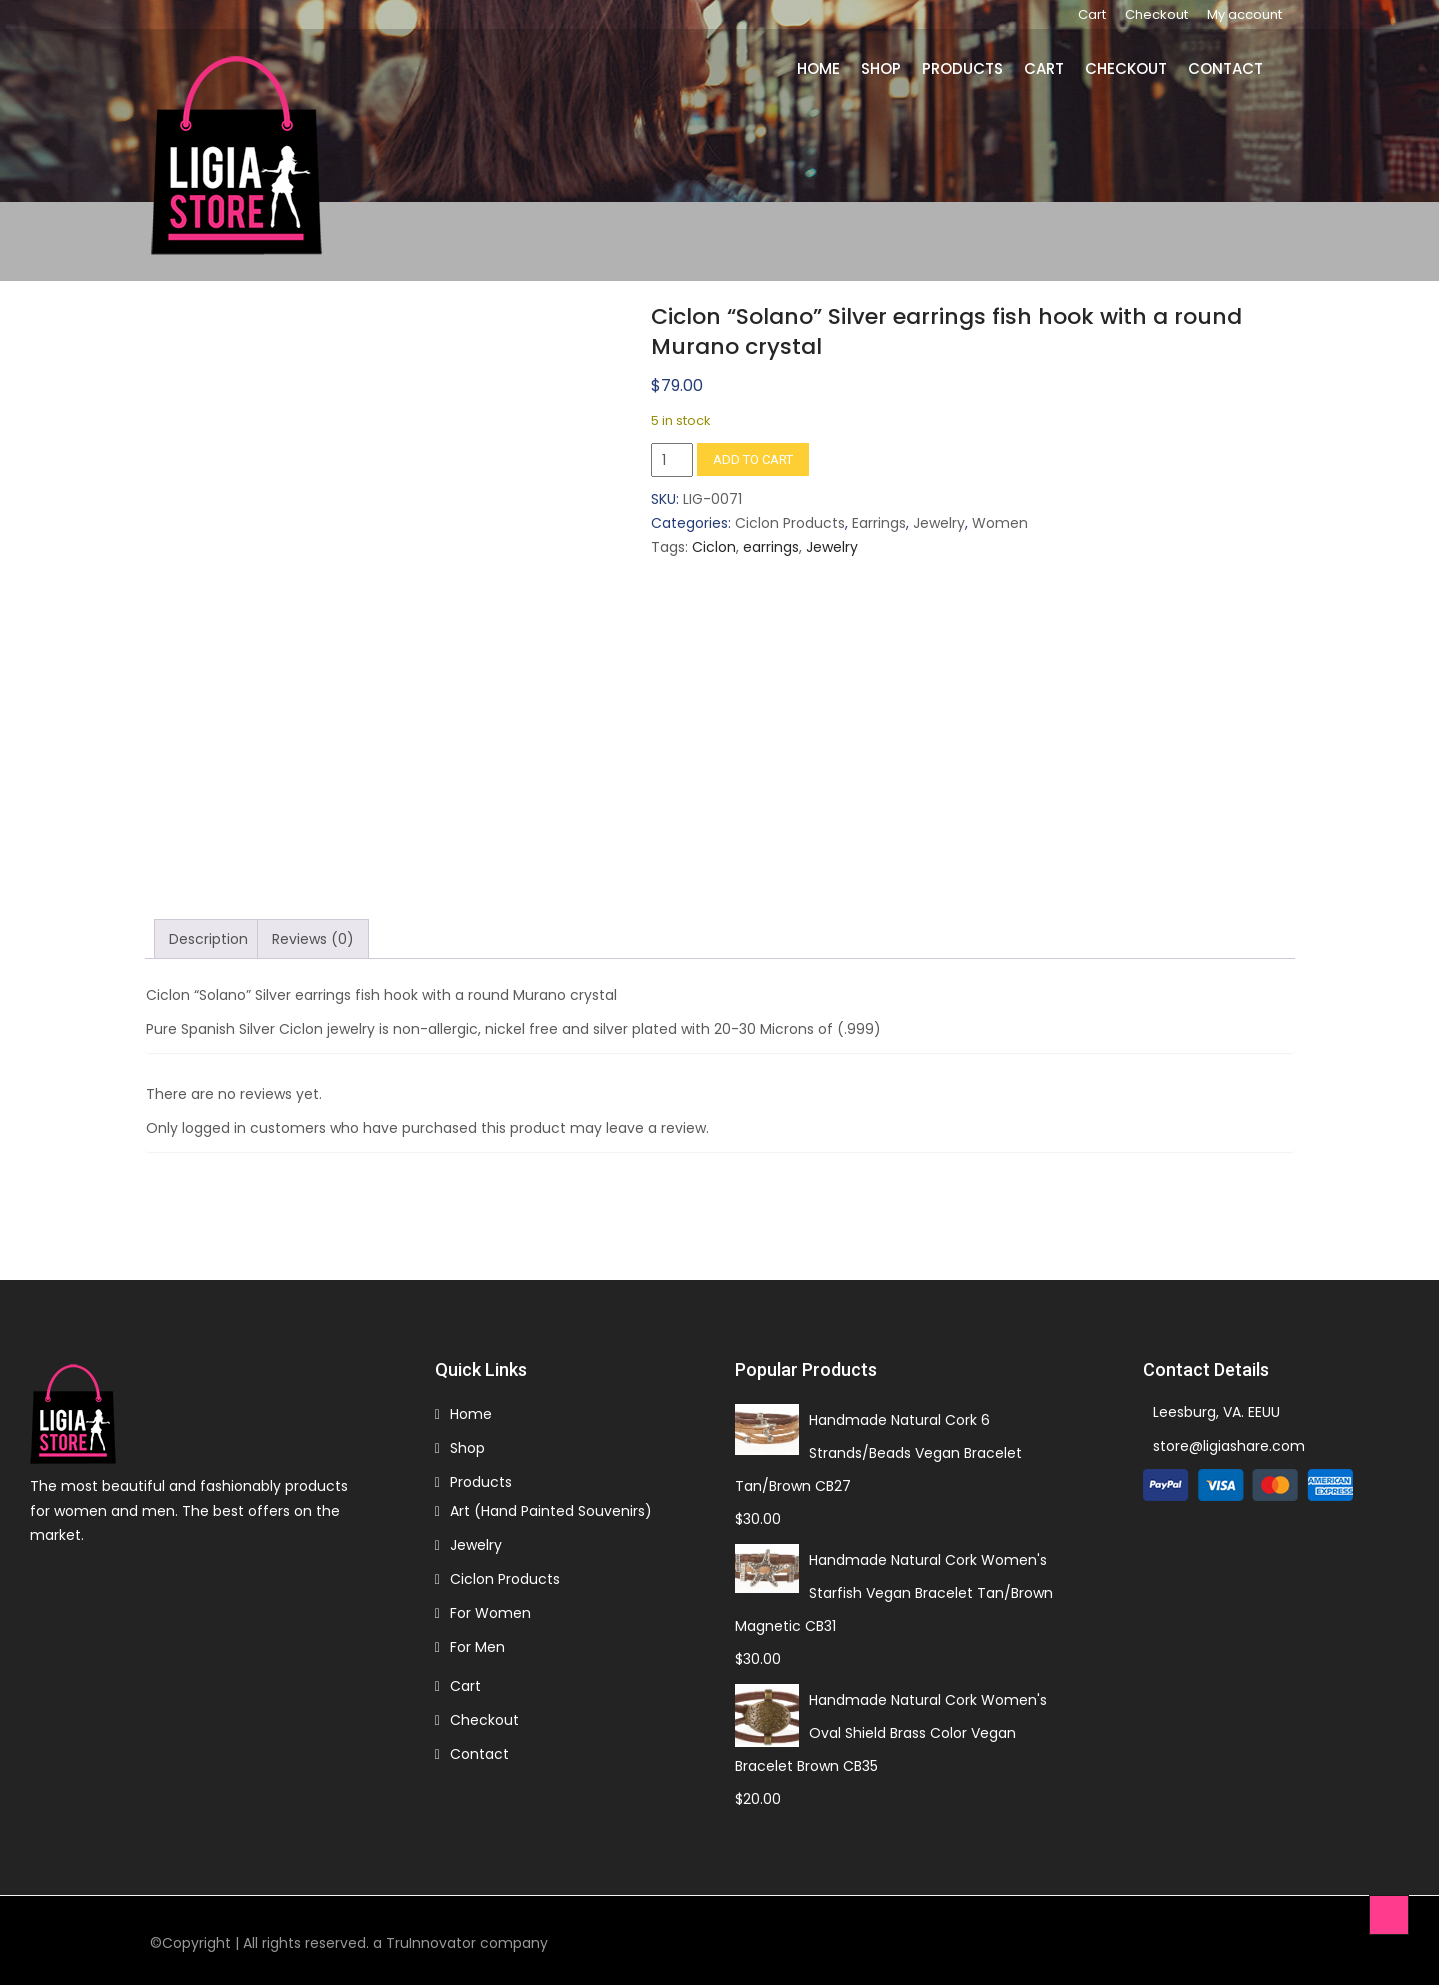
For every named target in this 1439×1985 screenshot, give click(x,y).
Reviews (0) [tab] (313, 939)
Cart (1092, 14)
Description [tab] (208, 939)
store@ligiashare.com (1229, 1446)
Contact (1225, 68)
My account (1244, 14)
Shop (881, 68)
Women (1000, 523)
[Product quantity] (672, 460)
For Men (477, 1647)
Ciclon (714, 547)
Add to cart (753, 459)
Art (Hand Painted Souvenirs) (551, 1511)
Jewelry (939, 523)
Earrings (879, 523)
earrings (771, 547)
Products (962, 68)
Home (818, 68)
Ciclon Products (790, 523)
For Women (490, 1613)
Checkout (1156, 14)
